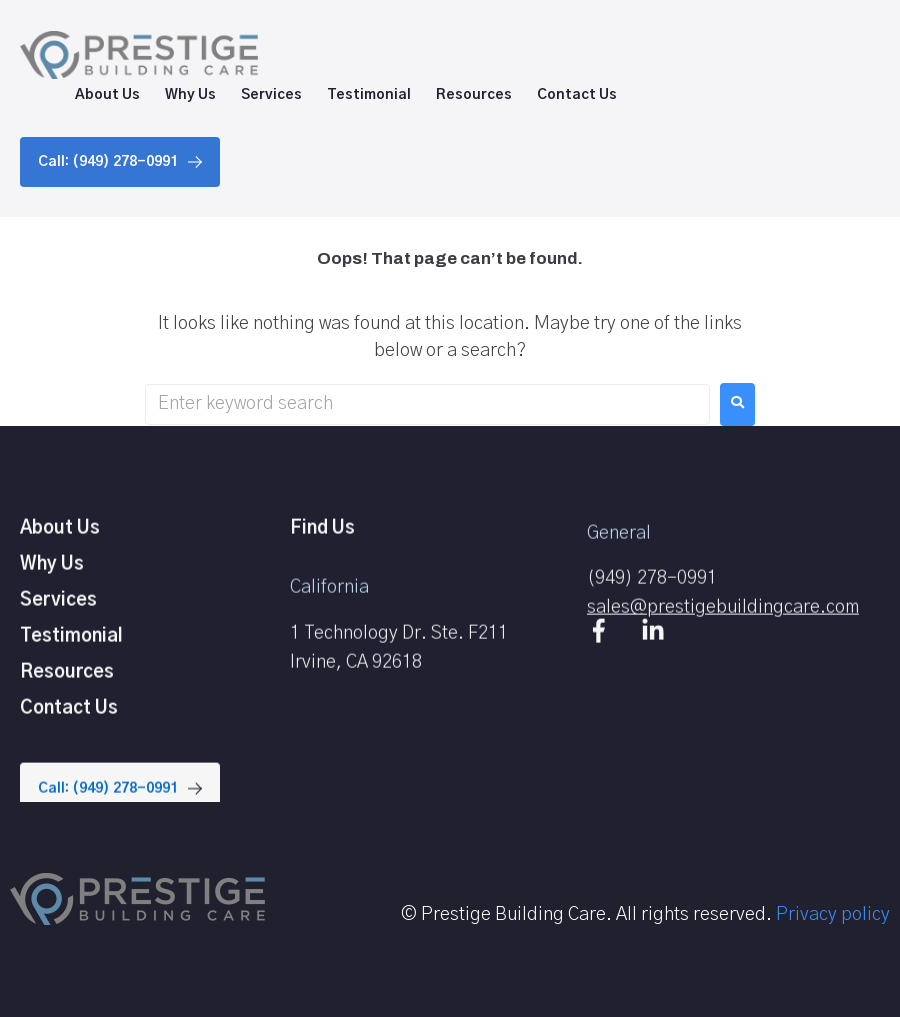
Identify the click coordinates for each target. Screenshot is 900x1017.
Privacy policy (833, 915)
